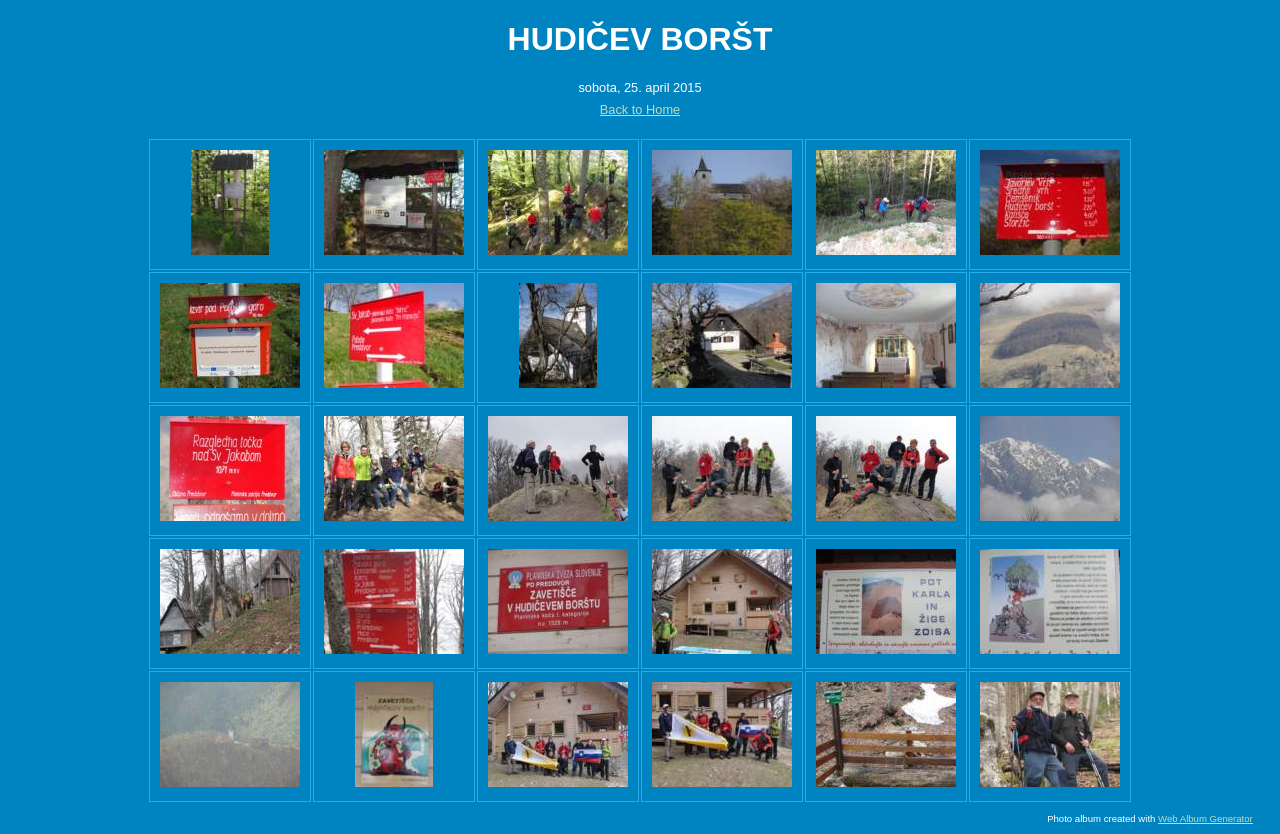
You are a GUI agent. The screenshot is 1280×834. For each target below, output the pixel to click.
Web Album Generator (1205, 818)
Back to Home (640, 109)
